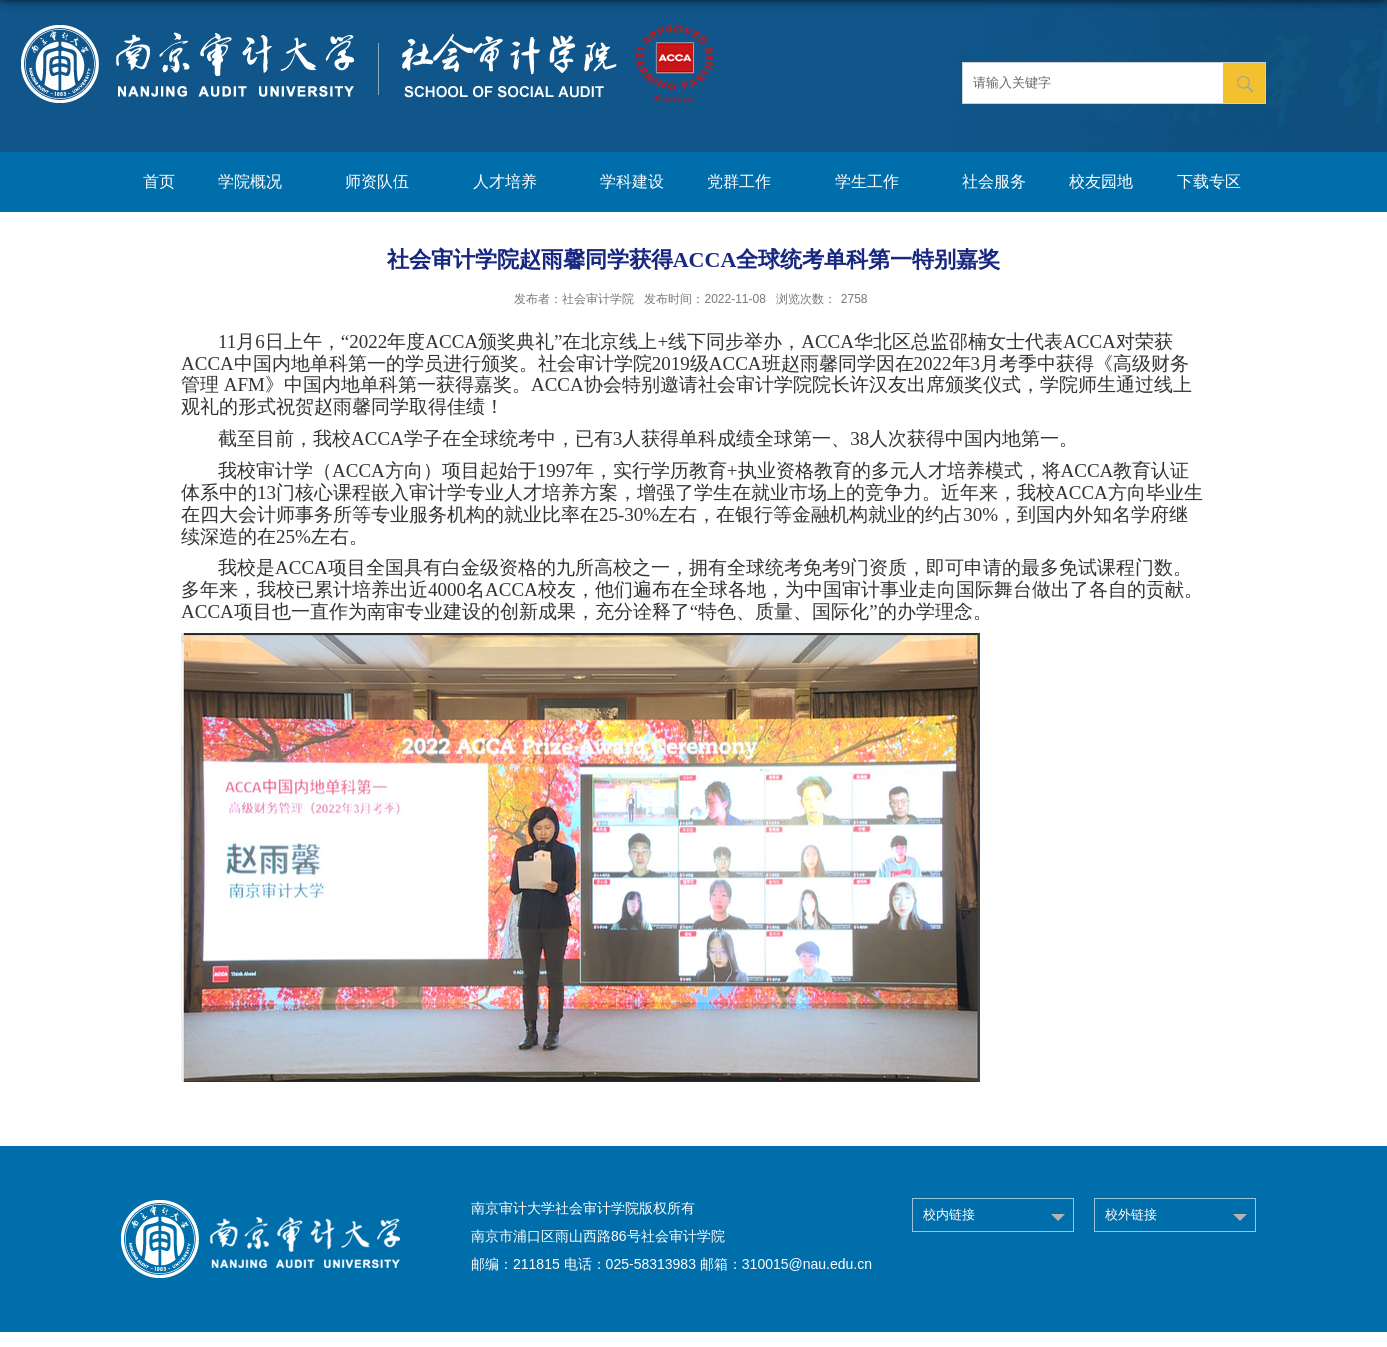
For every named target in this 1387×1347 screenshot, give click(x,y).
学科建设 (632, 181)
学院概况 (260, 183)
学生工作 (877, 183)
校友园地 (1101, 181)
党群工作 (749, 183)
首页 (159, 181)
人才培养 (515, 183)
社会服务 (994, 181)
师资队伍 (387, 183)
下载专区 (1209, 181)
